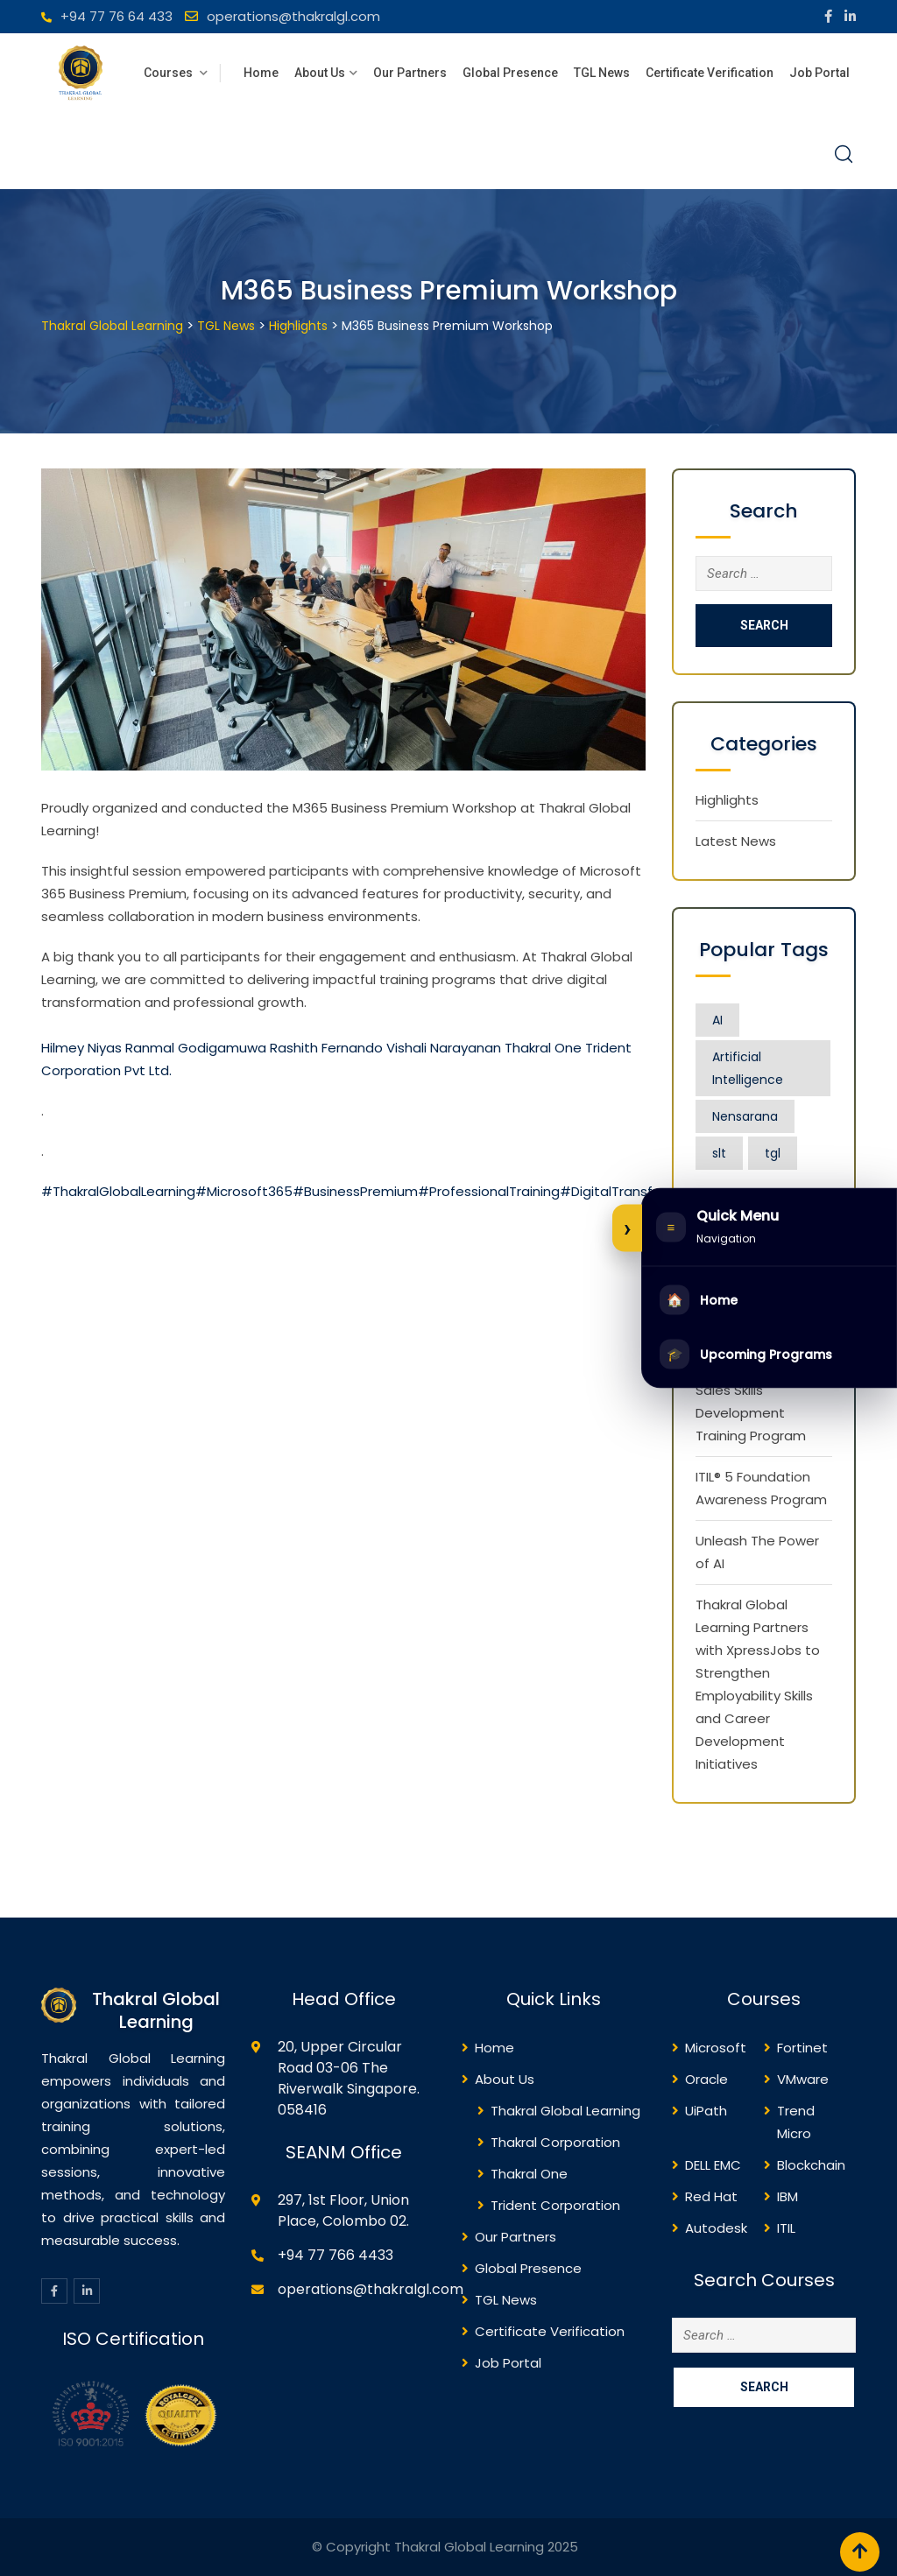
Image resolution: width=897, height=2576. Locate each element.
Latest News (736, 841)
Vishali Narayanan (443, 1047)
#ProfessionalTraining (489, 1191)
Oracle (706, 2079)
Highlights (727, 800)
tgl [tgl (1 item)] (772, 1153)
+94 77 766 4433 (335, 2255)
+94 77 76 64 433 (116, 16)
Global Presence (510, 73)
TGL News (602, 73)
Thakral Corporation (555, 2142)
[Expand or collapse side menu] (627, 1228)
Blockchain (811, 2165)
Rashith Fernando (326, 1047)
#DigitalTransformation (636, 1191)
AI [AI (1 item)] (717, 1020)
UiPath (706, 2110)
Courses (169, 73)
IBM (787, 2196)
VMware (803, 2079)
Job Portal (819, 73)
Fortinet (802, 2047)
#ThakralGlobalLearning (118, 1191)
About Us (319, 73)
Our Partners (410, 73)
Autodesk (716, 2228)
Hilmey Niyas (81, 1047)
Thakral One (543, 1047)
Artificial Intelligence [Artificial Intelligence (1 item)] (747, 1068)
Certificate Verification (709, 73)
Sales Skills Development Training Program (751, 1413)
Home (261, 73)
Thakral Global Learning (565, 2110)
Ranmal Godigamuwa (195, 1047)
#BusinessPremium (355, 1191)
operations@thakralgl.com (293, 16)
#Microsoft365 (244, 1191)
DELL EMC (713, 2165)
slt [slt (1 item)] (719, 1153)
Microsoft (715, 2047)
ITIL (786, 2228)
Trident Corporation (555, 2205)
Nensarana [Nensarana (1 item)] (745, 1116)
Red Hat (711, 2196)
